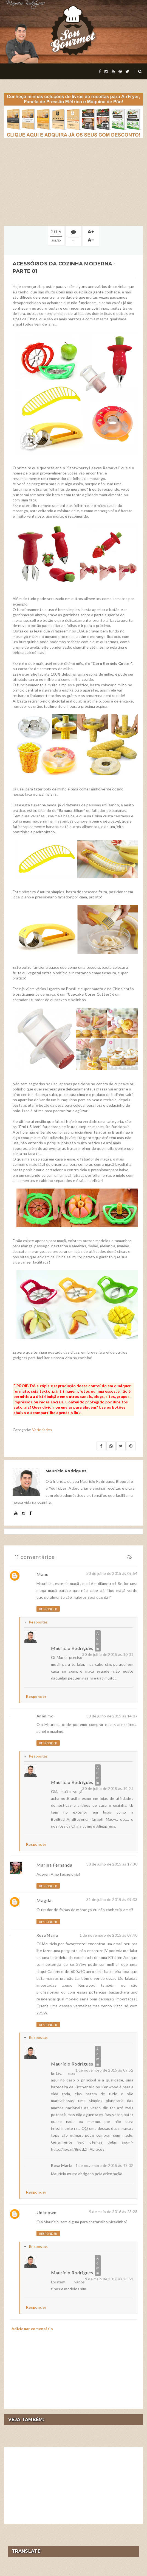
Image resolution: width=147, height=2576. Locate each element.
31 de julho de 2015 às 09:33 (111, 1899)
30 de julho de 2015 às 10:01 (107, 1654)
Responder (48, 1609)
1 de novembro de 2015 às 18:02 (104, 2165)
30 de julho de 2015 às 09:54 (111, 1573)
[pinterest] (120, 71)
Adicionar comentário (32, 2328)
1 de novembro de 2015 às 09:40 (108, 1935)
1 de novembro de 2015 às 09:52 (104, 2070)
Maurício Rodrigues (72, 1648)
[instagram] (106, 71)
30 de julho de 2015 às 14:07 (111, 1716)
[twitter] (127, 71)
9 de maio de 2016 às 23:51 (109, 2279)
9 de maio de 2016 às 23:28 (113, 2211)
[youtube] (113, 71)
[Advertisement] (73, 181)
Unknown (46, 2212)
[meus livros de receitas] (73, 115)
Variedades (42, 1429)
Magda (44, 1900)
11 (73, 241)
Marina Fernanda (54, 1864)
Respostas (38, 1622)
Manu (42, 1574)
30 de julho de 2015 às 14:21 (107, 1788)
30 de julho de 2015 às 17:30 (111, 1864)
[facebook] (100, 71)
